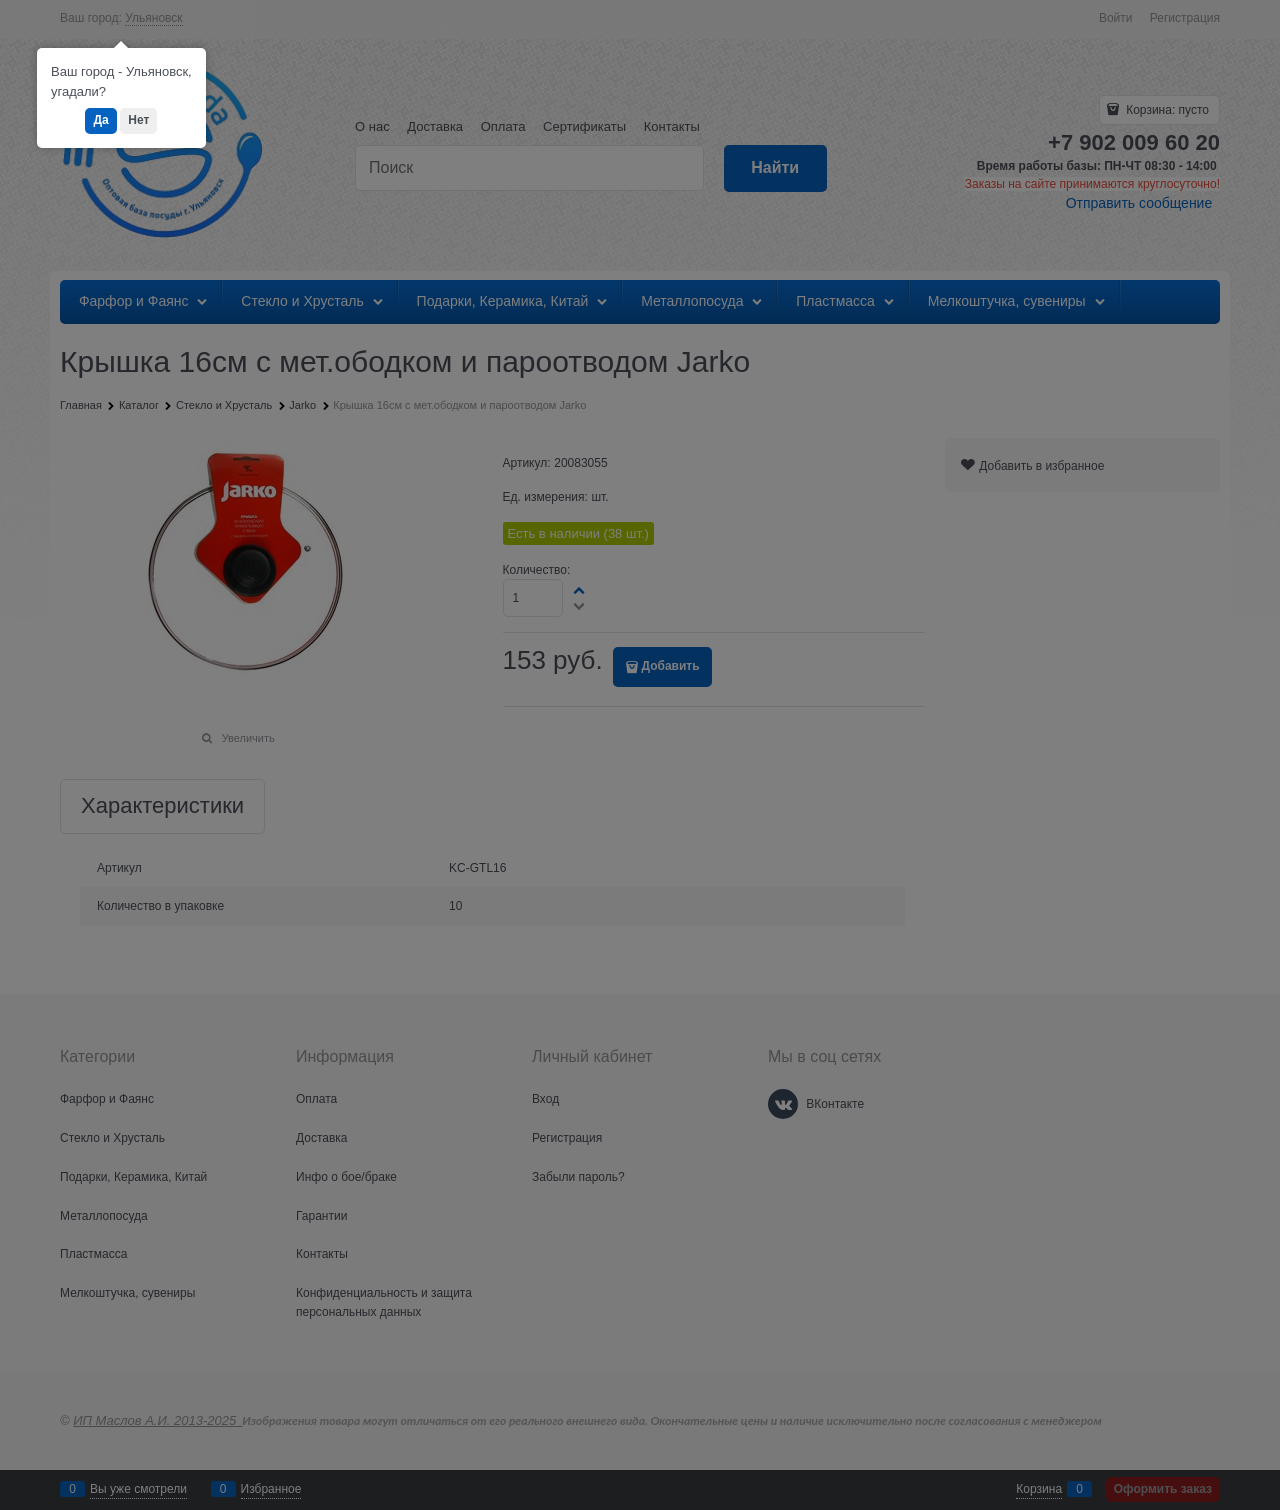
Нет (138, 120)
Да (100, 120)
